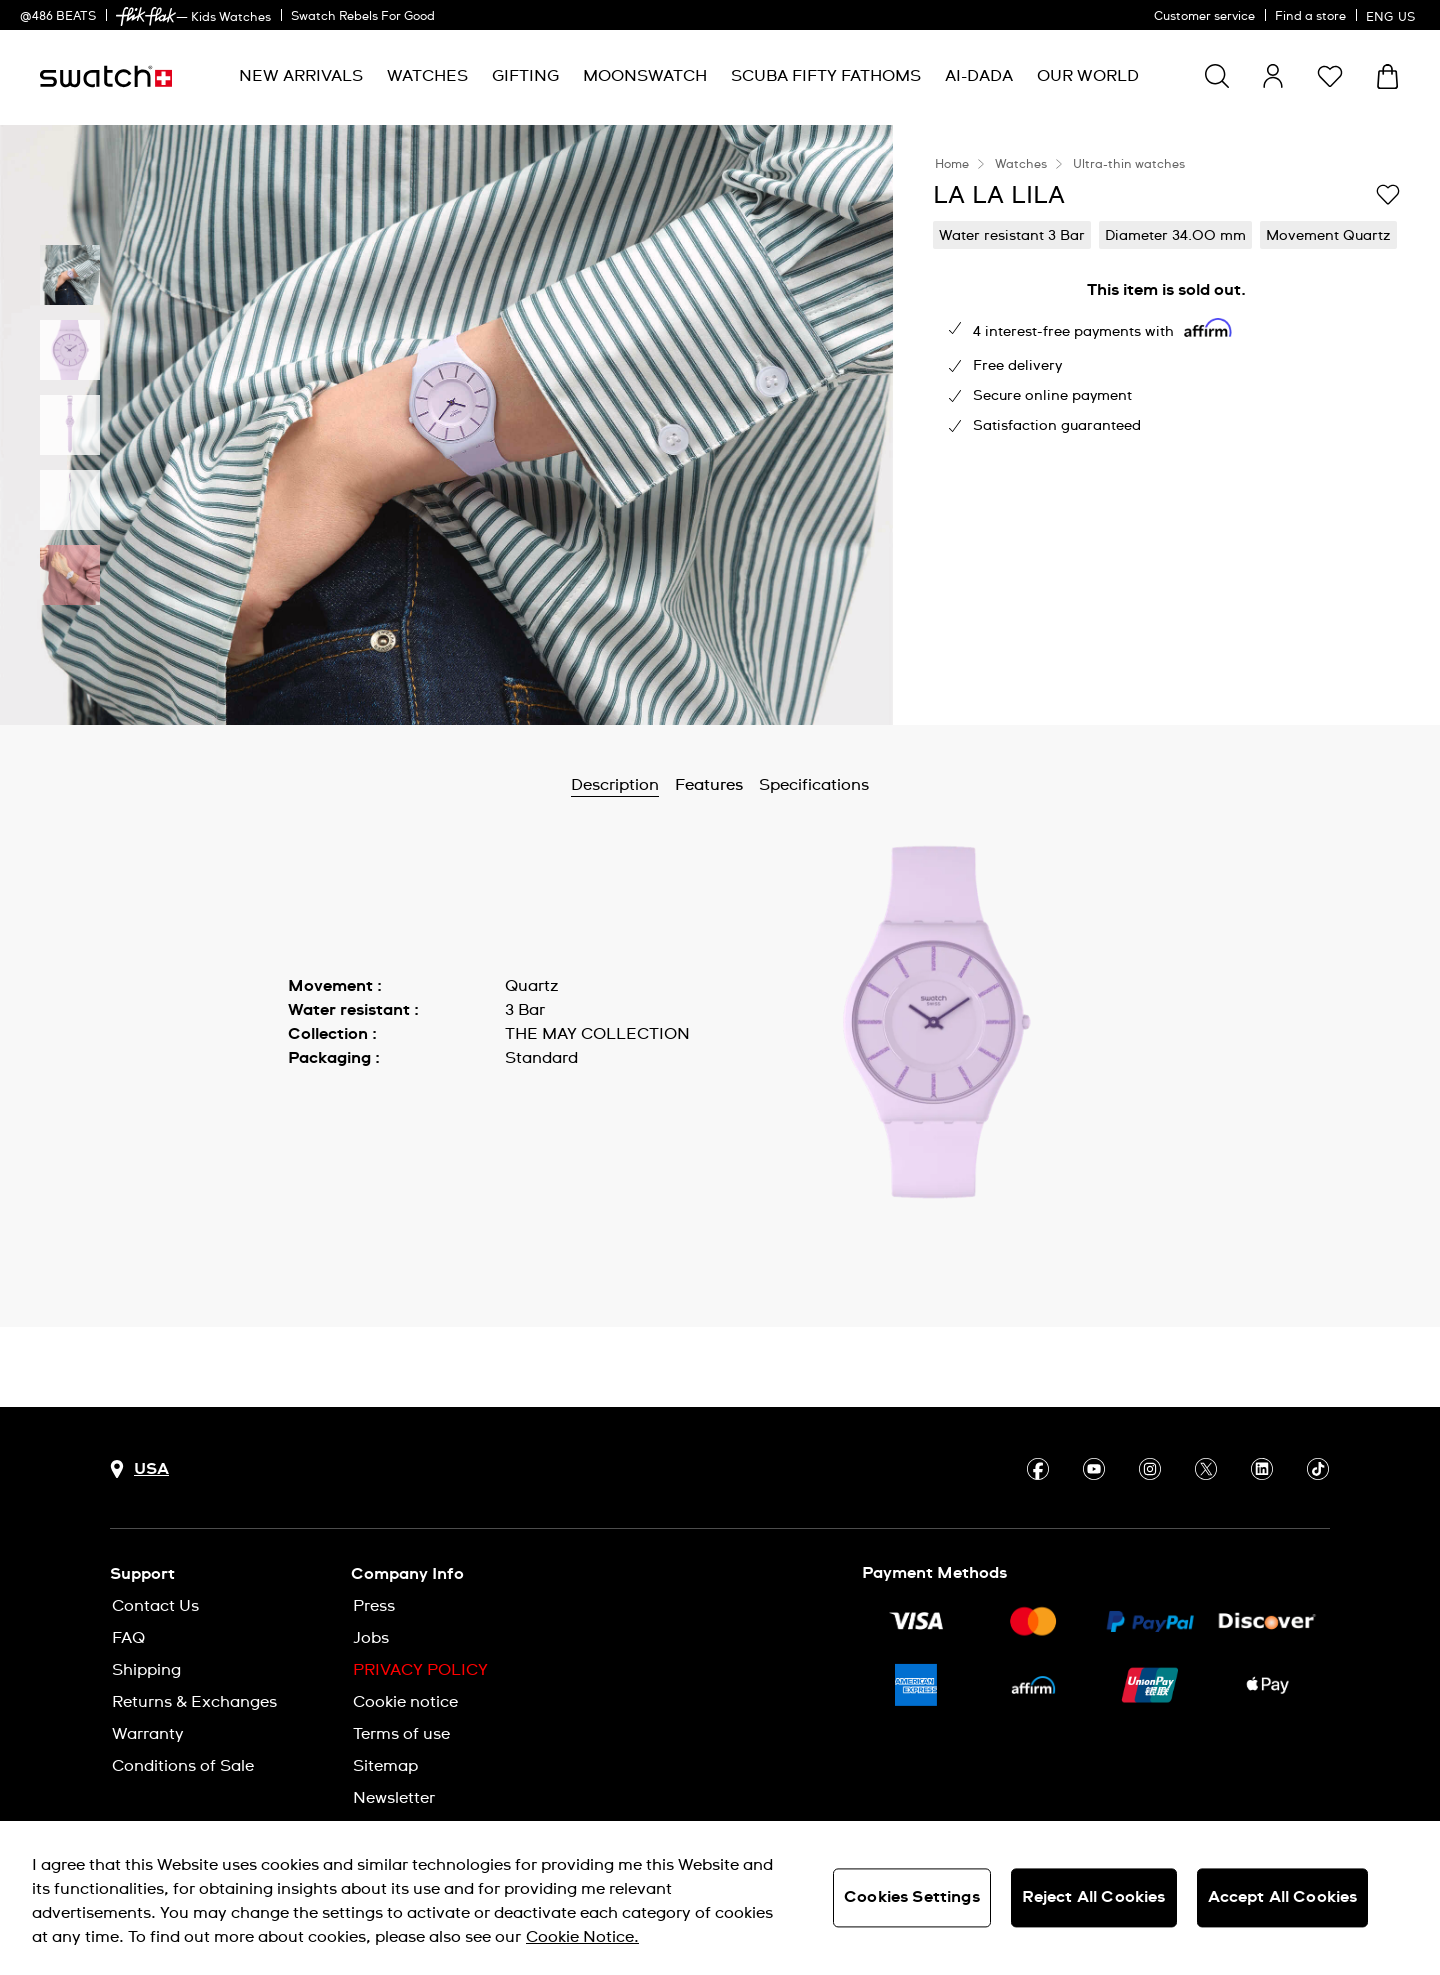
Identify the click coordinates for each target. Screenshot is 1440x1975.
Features (709, 785)
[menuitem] (301, 76)
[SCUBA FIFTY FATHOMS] (826, 76)
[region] (720, 1898)
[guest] (1273, 76)
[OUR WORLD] (1088, 76)
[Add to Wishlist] (1388, 194)
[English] (1393, 15)
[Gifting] (525, 76)
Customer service (1204, 17)
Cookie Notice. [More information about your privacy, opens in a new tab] (582, 1937)
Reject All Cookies (1094, 1897)
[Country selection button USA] (139, 1469)
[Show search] (1217, 76)
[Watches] (427, 76)
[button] (1330, 76)
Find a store (1310, 17)
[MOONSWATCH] (645, 76)
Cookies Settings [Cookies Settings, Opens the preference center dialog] (912, 1897)
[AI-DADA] (979, 76)
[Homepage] (106, 76)
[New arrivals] (301, 76)
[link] (146, 16)
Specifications (814, 785)
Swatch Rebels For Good (363, 17)
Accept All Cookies (1283, 1897)
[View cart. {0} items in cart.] (1387, 76)
